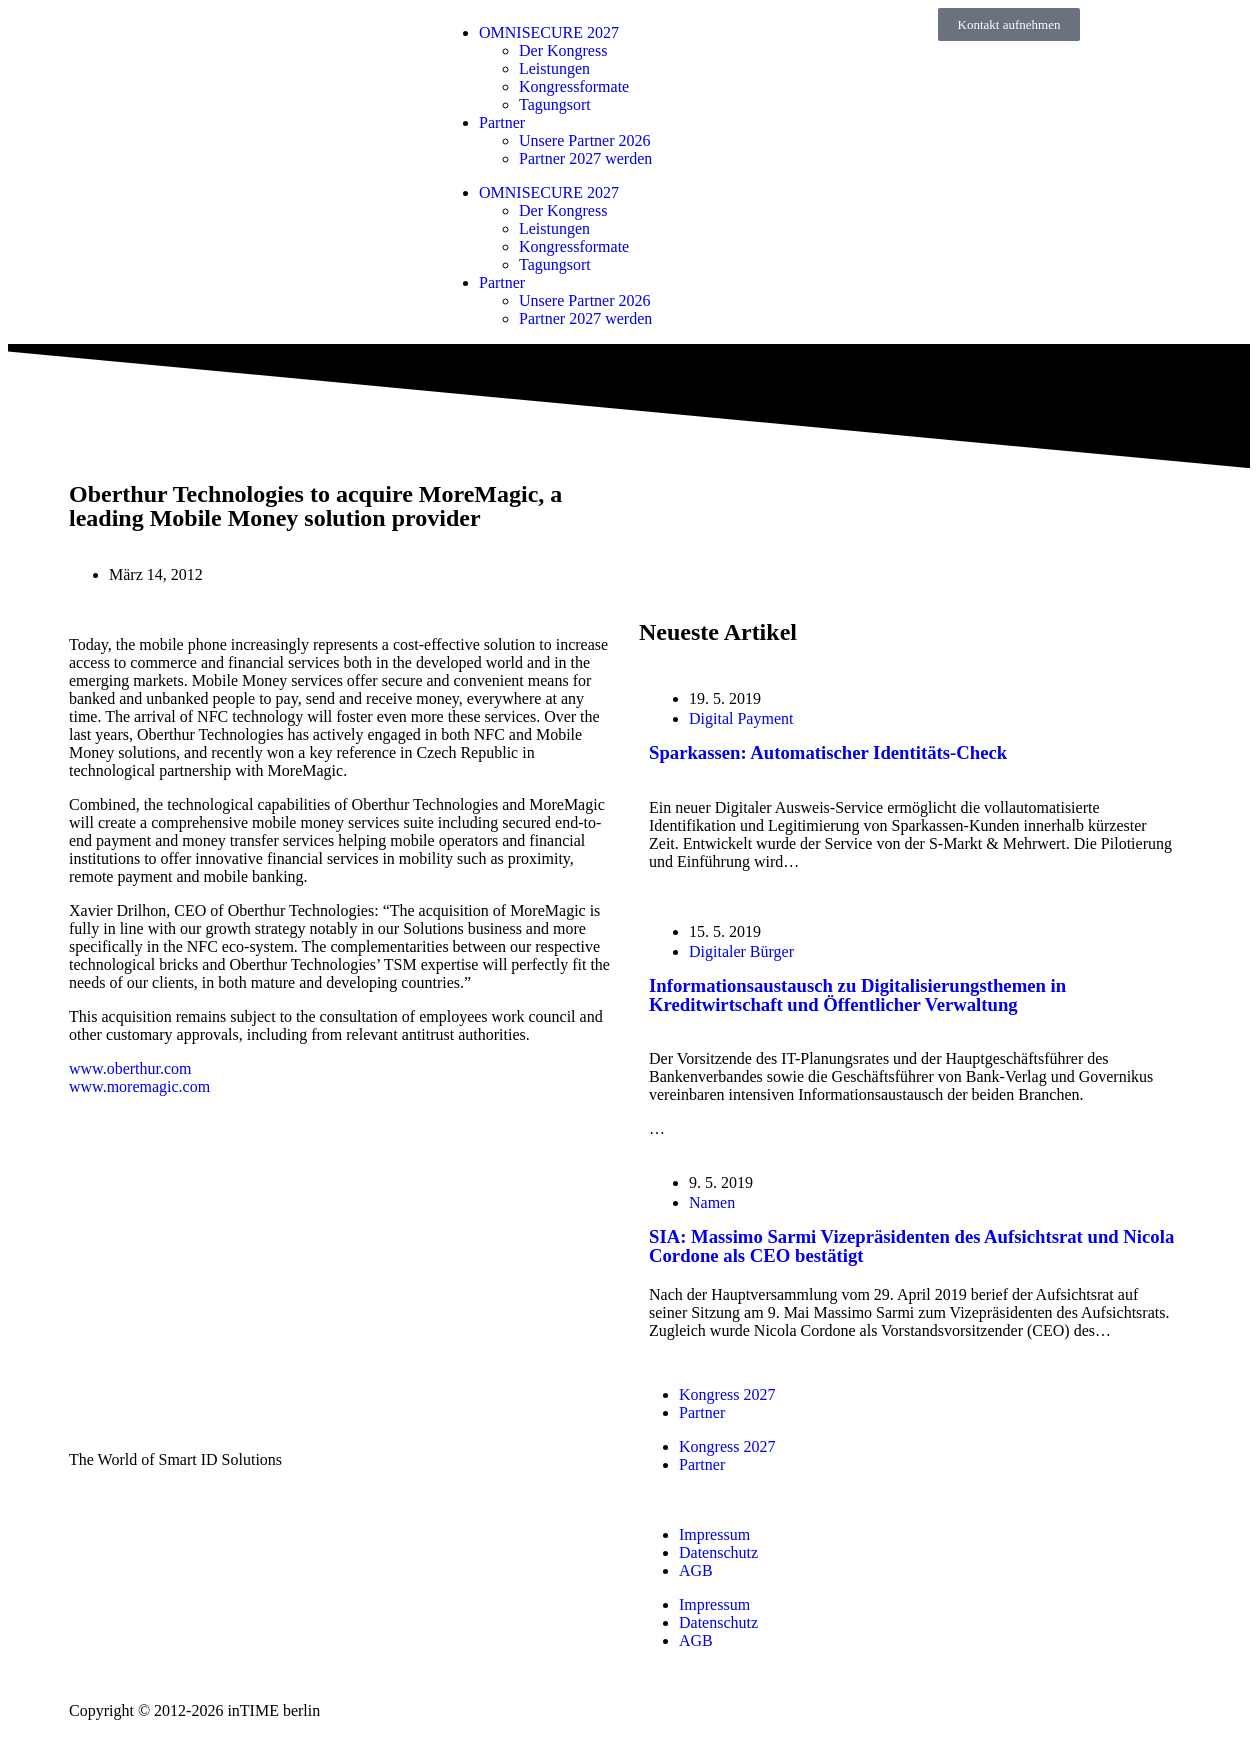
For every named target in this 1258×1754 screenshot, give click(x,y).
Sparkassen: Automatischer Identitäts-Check (828, 752)
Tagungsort (555, 104)
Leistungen (554, 68)
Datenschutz (718, 1552)
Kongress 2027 (727, 1394)
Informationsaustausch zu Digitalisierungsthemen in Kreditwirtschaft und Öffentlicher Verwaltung (857, 995)
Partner (502, 122)
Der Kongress (563, 50)
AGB (696, 1570)
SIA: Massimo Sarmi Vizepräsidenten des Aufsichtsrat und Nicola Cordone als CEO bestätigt (911, 1246)
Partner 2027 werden (585, 158)
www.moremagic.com (139, 1086)
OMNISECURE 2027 (549, 32)
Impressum (714, 1534)
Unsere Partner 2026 (585, 140)
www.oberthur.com (130, 1068)
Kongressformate (574, 86)
